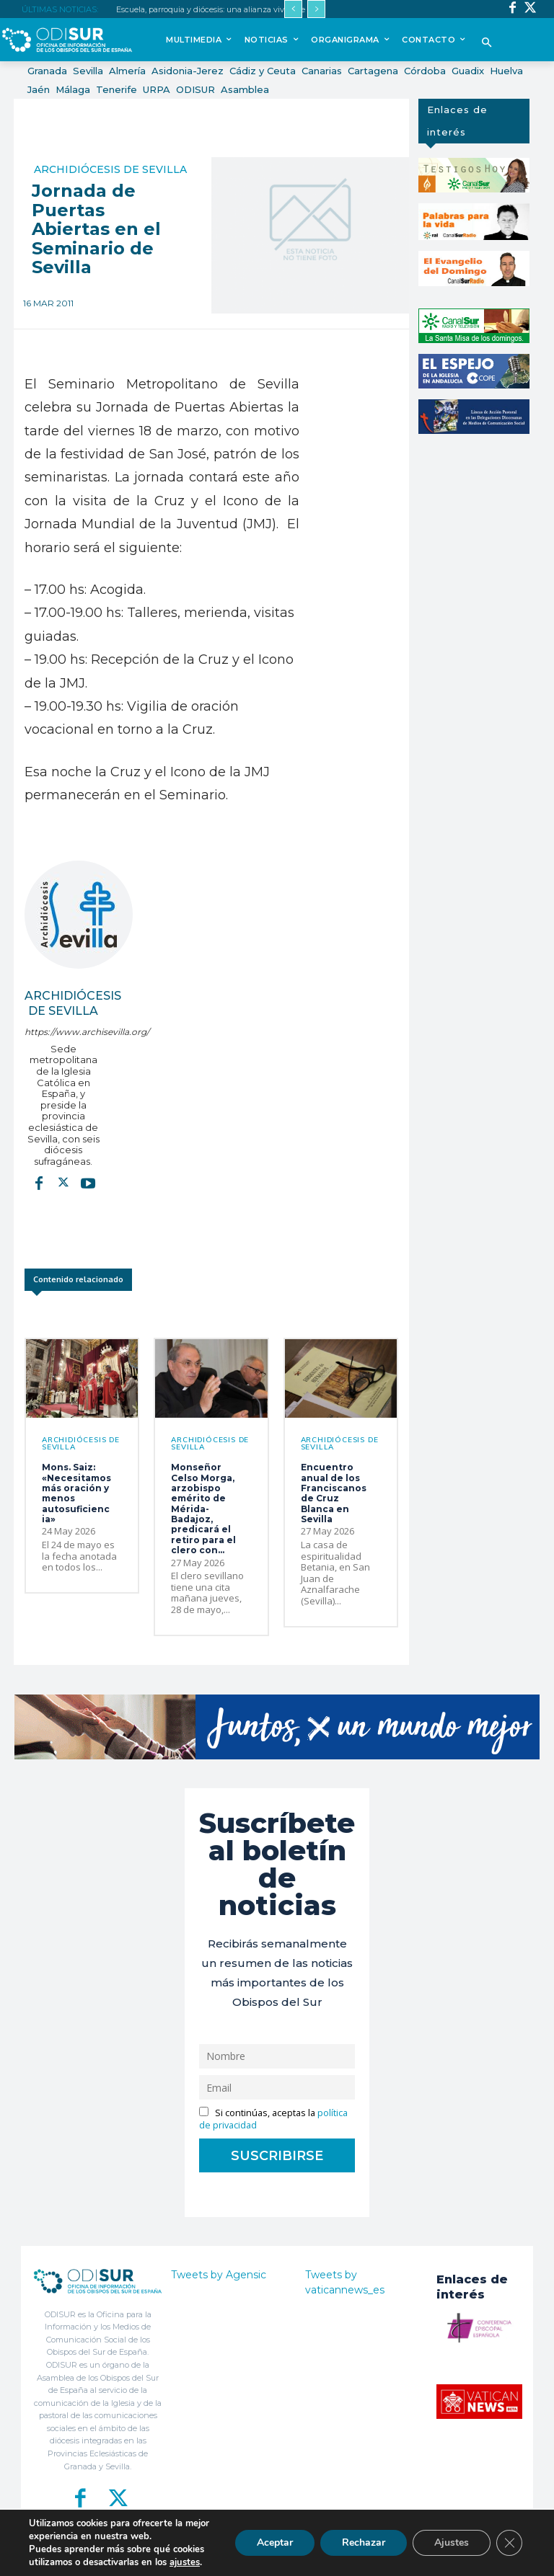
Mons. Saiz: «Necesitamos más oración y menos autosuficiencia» (76, 1493)
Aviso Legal (395, 2556)
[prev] (293, 9)
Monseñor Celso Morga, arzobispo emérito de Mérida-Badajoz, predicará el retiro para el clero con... (203, 1508)
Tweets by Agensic (218, 2274)
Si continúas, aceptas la (273, 2119)
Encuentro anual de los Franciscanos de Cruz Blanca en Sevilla (333, 1493)
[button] (486, 43)
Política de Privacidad (330, 2556)
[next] (316, 9)
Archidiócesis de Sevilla (110, 169)
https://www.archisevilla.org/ (63, 1031)
